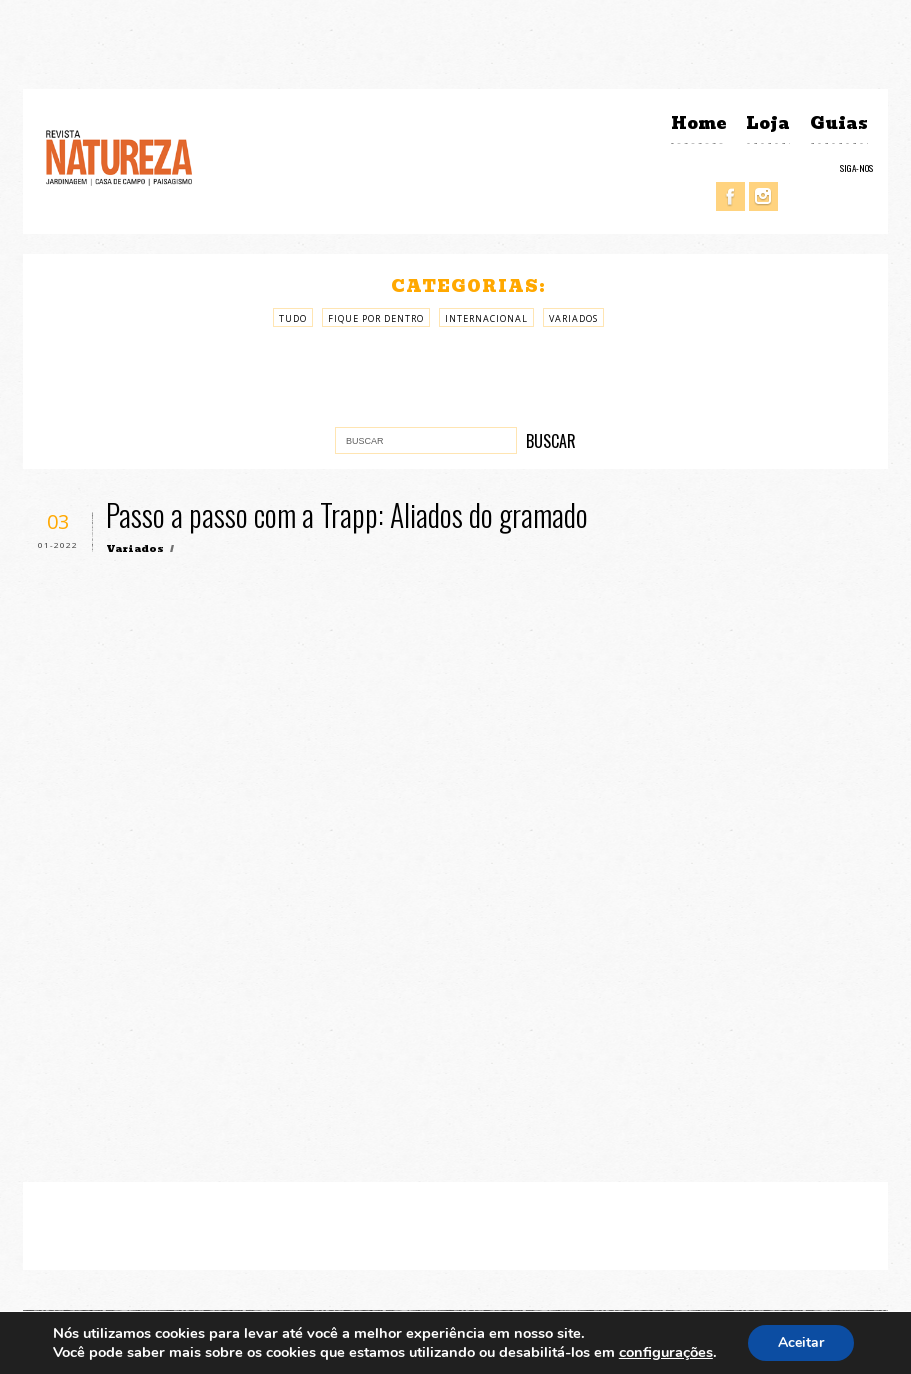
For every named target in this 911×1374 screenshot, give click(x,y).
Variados (573, 318)
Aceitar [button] (801, 1342)
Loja (768, 123)
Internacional (486, 318)
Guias (839, 123)
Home (698, 123)
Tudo (293, 318)
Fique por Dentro (376, 318)
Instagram (763, 196)
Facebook (730, 196)
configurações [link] (666, 1352)
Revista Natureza (119, 156)
